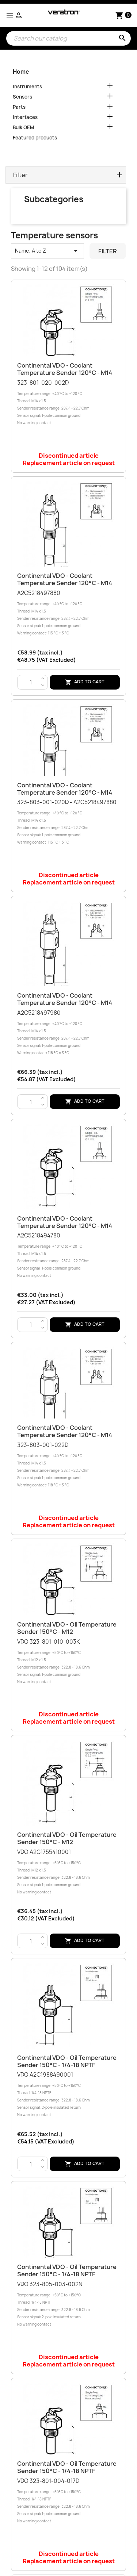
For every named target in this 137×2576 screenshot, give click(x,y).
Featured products (35, 137)
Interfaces (25, 117)
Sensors (22, 96)
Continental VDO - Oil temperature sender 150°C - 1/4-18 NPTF (67, 2061)
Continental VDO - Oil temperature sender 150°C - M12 (67, 1628)
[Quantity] (30, 682)
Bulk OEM (23, 127)
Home (21, 72)
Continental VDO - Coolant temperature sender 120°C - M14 (64, 369)
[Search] (68, 38)
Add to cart (84, 682)
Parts (19, 107)
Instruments (27, 86)
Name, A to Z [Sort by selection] (47, 250)
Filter (107, 251)
